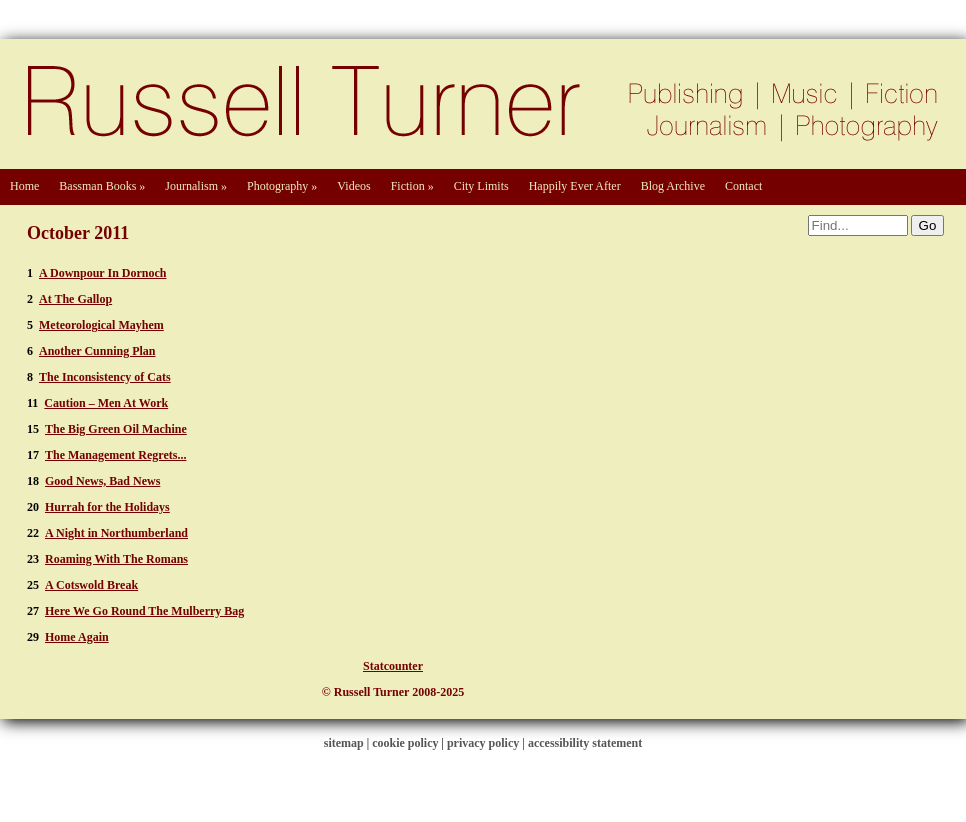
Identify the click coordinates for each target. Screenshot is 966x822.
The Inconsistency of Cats (105, 377)
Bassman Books (102, 186)
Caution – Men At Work (106, 403)
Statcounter (393, 666)
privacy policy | (487, 743)
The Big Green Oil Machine (116, 429)
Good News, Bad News (102, 481)
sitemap (344, 743)
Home (24, 186)
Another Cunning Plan (97, 351)
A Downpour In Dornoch (102, 273)
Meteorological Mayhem (101, 325)
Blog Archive (673, 186)
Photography (282, 186)
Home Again (77, 637)
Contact (743, 186)
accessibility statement (585, 743)
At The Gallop (75, 299)
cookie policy (405, 743)
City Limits (481, 186)
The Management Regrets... (115, 455)
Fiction (412, 186)
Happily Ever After (575, 186)
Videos (353, 186)
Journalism (196, 186)
